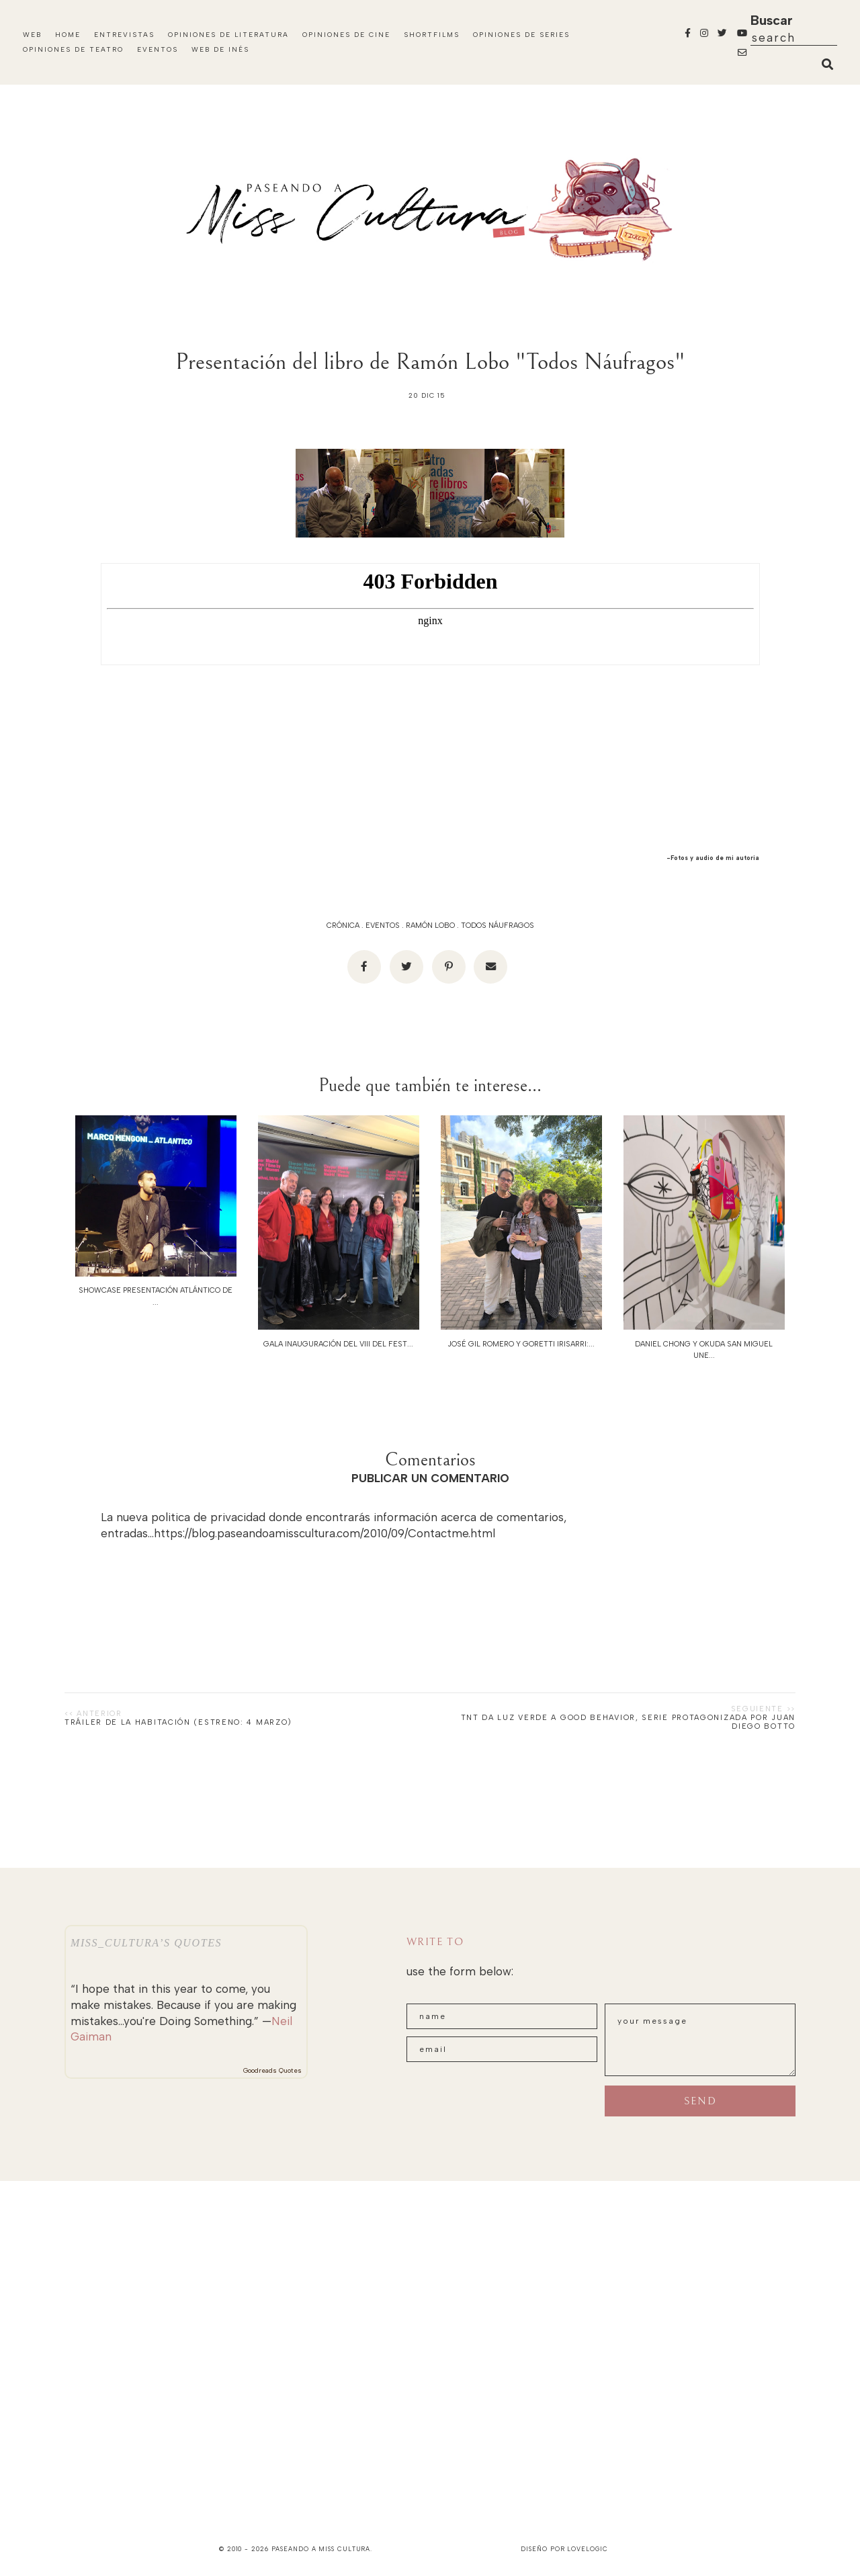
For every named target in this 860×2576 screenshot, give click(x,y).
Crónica (343, 925)
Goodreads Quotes (272, 2070)
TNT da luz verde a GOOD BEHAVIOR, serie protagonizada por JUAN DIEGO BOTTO (628, 1722)
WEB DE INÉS (220, 49)
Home (68, 34)
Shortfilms (432, 34)
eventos (383, 925)
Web (32, 34)
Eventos (157, 49)
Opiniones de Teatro (73, 49)
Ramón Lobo (430, 925)
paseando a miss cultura (321, 2548)
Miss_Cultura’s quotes (146, 1942)
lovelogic (587, 2548)
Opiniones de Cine (346, 34)
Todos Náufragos (497, 925)
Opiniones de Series (521, 34)
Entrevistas (124, 34)
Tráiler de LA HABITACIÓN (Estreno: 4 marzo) (178, 1722)
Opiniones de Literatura (228, 34)
